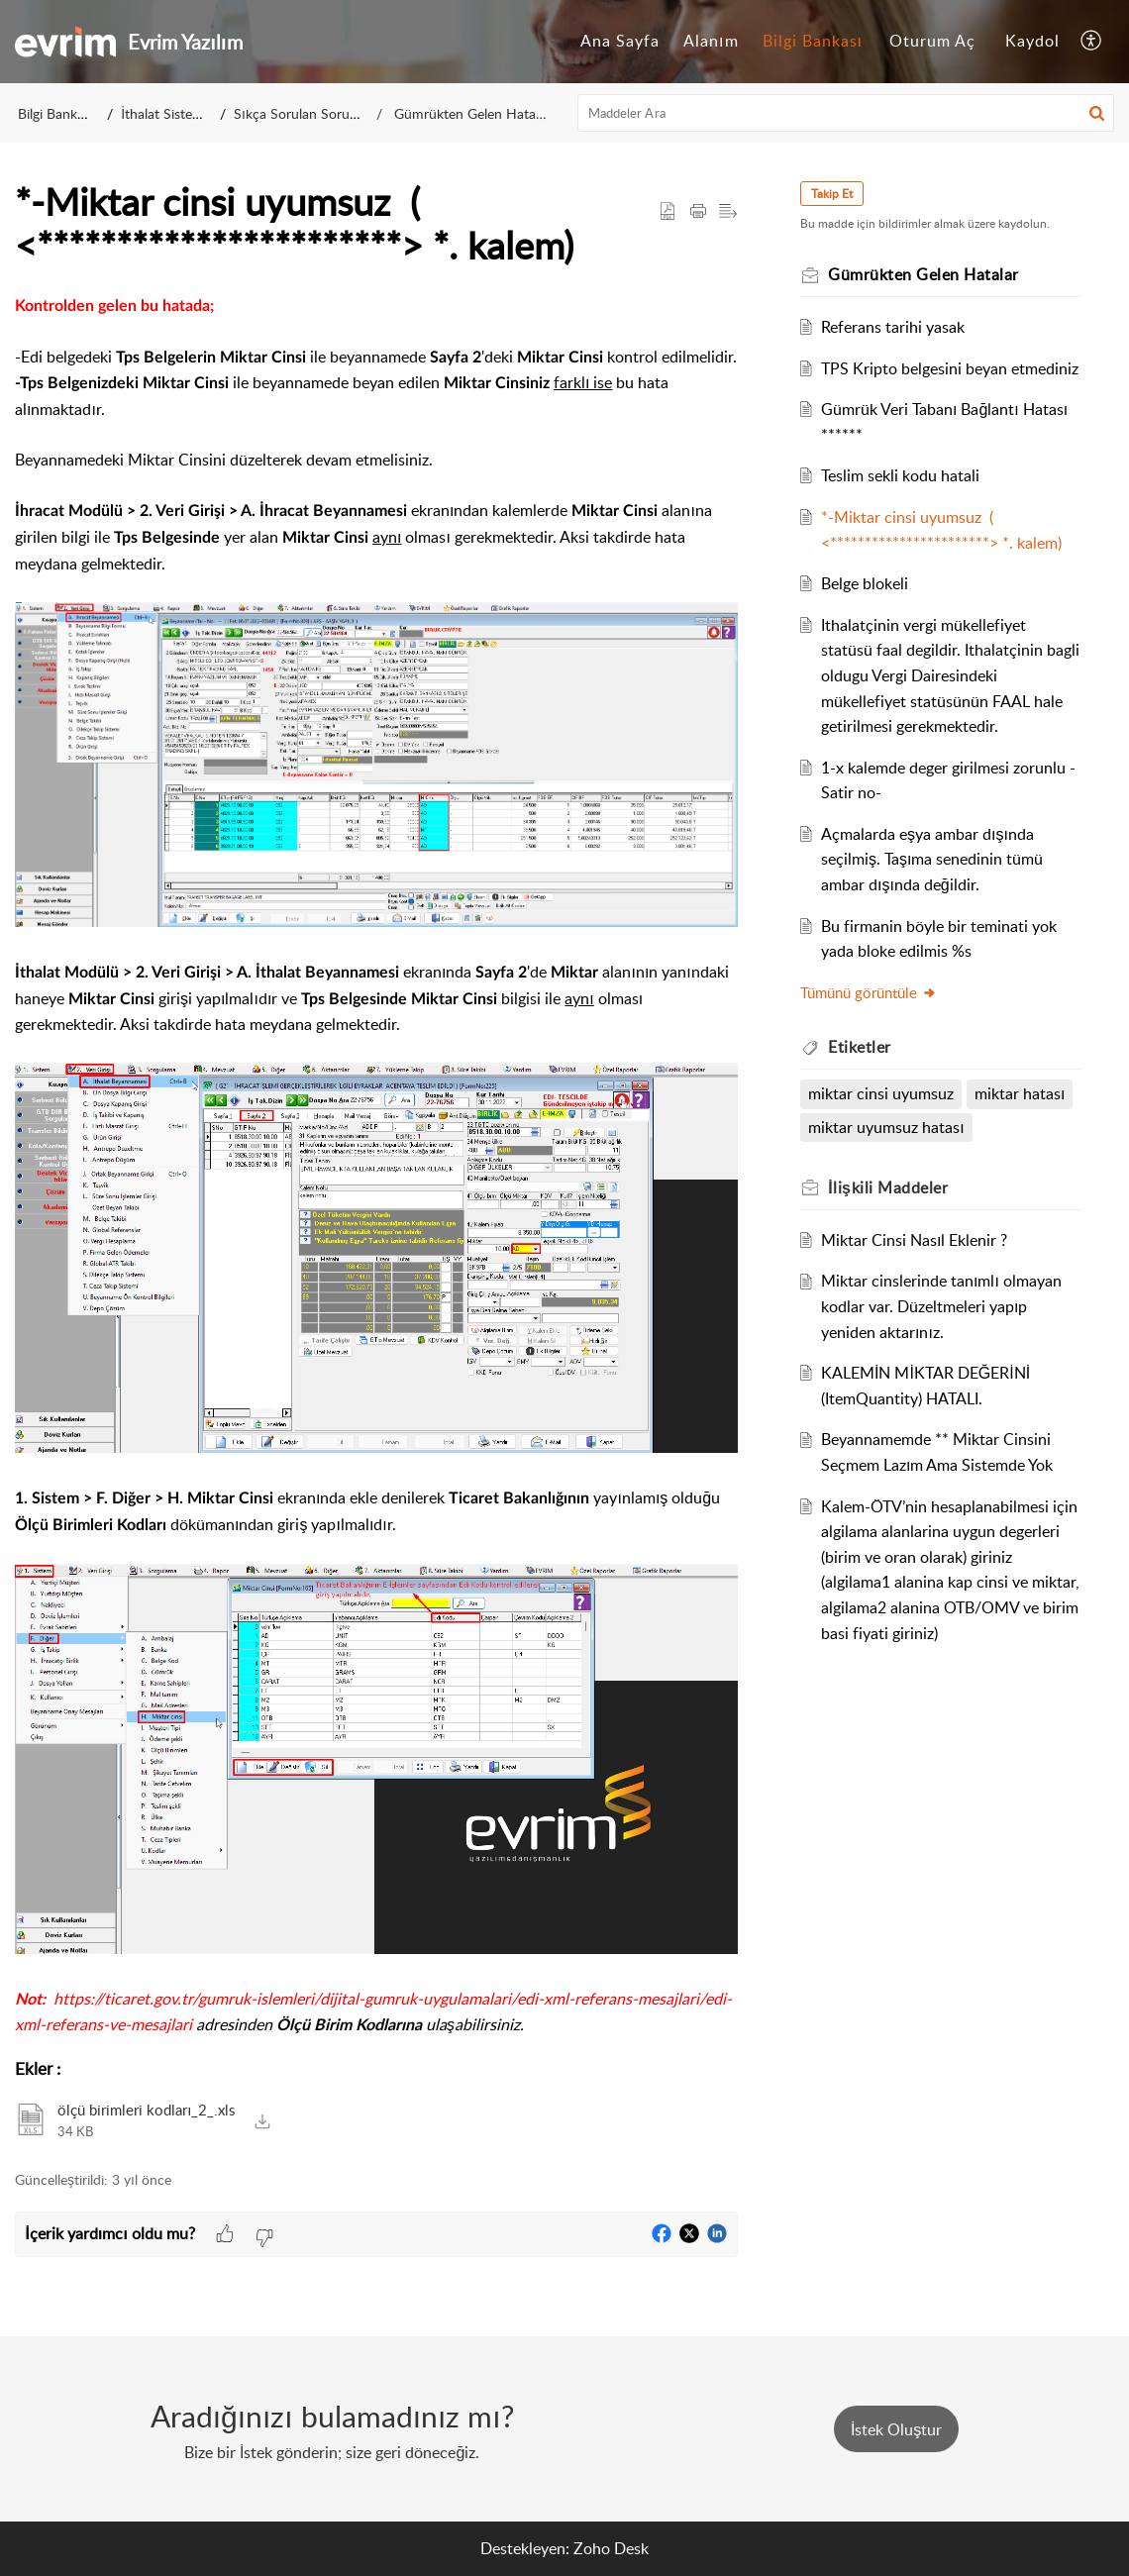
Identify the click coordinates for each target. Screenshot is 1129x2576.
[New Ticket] (896, 2429)
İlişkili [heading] (889, 1187)
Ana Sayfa (620, 41)
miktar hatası (1020, 1093)
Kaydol (1032, 41)
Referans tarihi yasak (894, 327)
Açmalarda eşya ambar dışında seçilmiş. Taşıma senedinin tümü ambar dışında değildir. (933, 859)
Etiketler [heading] (860, 1047)
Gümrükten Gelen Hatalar (470, 113)
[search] (846, 113)
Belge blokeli (865, 583)
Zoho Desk (611, 2548)
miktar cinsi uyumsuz (882, 1093)
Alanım (710, 41)
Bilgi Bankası (813, 41)
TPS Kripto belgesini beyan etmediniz (950, 368)
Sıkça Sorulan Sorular (299, 113)
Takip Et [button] (833, 193)
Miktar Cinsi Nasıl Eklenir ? (915, 1240)
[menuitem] (620, 41)
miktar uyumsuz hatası (887, 1127)
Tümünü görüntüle (869, 992)
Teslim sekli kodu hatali (901, 475)
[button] (1092, 41)
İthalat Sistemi (164, 113)
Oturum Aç (932, 41)
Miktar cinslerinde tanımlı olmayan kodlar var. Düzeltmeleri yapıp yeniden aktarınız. (942, 1306)
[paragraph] (376, 1166)
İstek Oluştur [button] (896, 2429)
